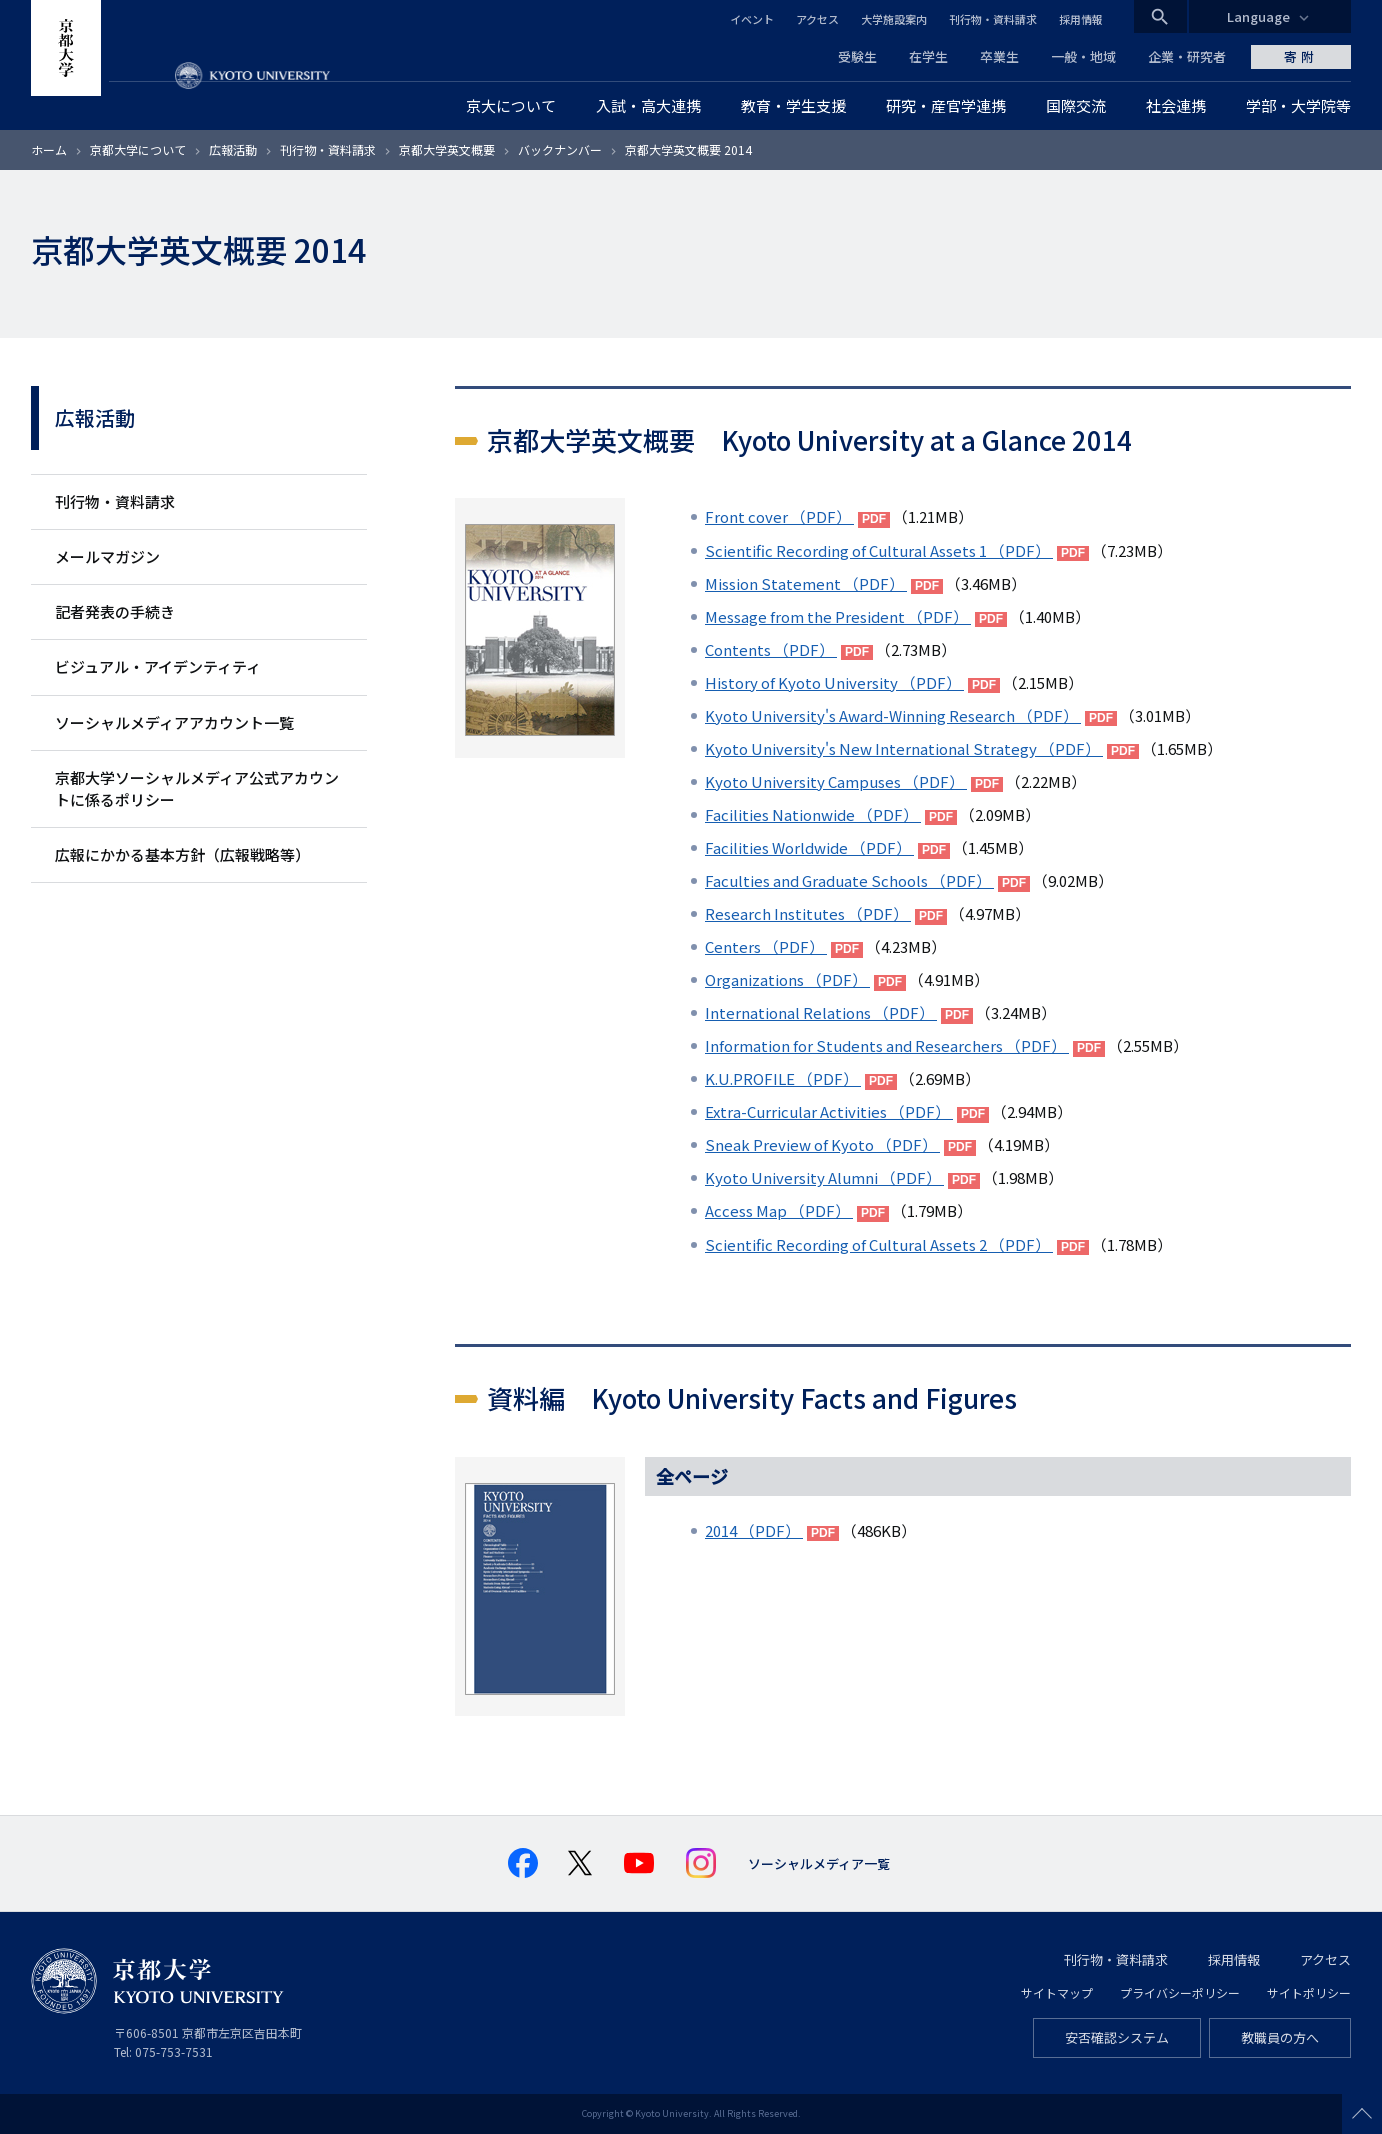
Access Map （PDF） (779, 1210)
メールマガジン (107, 556)
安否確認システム (1117, 2037)
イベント (752, 19)
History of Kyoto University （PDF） (834, 682)
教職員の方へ (1280, 2037)
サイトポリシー (1309, 1992)
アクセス (817, 19)
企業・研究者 (1187, 56)
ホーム (49, 149)
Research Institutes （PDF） (808, 913)
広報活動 (233, 149)
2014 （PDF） (754, 1530)
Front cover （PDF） (779, 516)
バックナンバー (560, 149)
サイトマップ (1057, 1992)
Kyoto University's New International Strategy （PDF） (904, 748)
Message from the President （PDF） (838, 616)
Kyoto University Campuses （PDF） (836, 781)
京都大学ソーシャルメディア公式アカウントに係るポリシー (197, 788)
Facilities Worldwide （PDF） (809, 847)
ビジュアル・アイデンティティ (158, 666)
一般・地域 (1083, 56)
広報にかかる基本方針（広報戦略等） (182, 854)
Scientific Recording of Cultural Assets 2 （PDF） (879, 1244)
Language (1258, 16)
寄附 (1301, 56)
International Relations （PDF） (821, 1012)
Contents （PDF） (771, 649)
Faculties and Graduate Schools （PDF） (849, 880)
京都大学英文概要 (447, 149)
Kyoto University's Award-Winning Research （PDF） (893, 715)
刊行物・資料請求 (993, 19)
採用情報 (1081, 19)
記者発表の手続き (115, 611)
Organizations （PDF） (787, 979)
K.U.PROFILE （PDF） (783, 1078)
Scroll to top (1362, 2114)
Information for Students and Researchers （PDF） (887, 1045)
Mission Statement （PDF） (806, 583)
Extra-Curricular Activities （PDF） (829, 1111)
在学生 (928, 56)
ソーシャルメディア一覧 (819, 1863)
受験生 (857, 56)
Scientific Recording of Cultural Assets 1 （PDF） (879, 550)
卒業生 (999, 56)
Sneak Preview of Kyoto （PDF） (822, 1144)
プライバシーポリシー (1180, 1992)
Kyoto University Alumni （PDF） (824, 1177)
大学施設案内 (894, 19)
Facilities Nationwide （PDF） (813, 814)
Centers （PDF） (766, 946)
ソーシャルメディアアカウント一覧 (174, 722)
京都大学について (138, 149)
